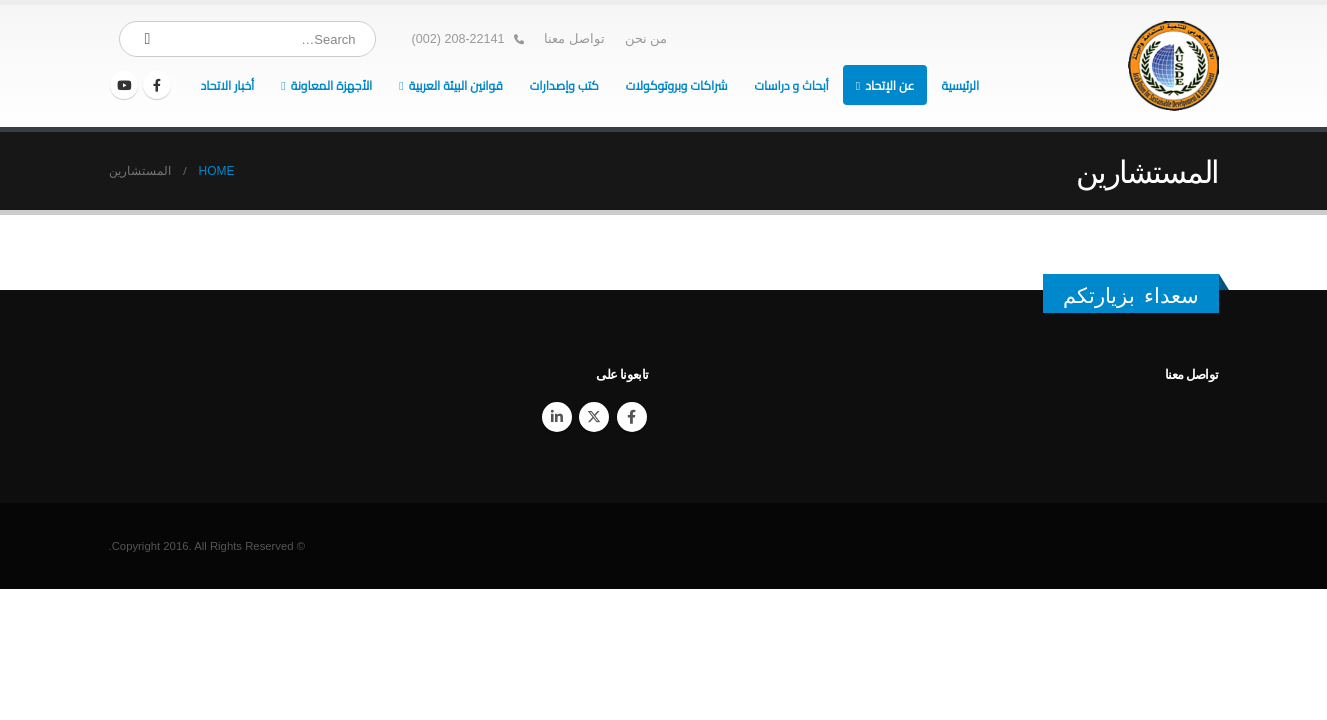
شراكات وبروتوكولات (677, 85)
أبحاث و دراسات (791, 85)
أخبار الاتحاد (227, 85)
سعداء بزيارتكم (1131, 295)
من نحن (646, 39)
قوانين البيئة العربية (456, 85)
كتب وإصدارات (564, 85)
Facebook (632, 417)
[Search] (148, 39)
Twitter (594, 417)
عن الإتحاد (889, 85)
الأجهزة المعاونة (332, 85)
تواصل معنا (574, 39)
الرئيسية (960, 85)
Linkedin (557, 417)
